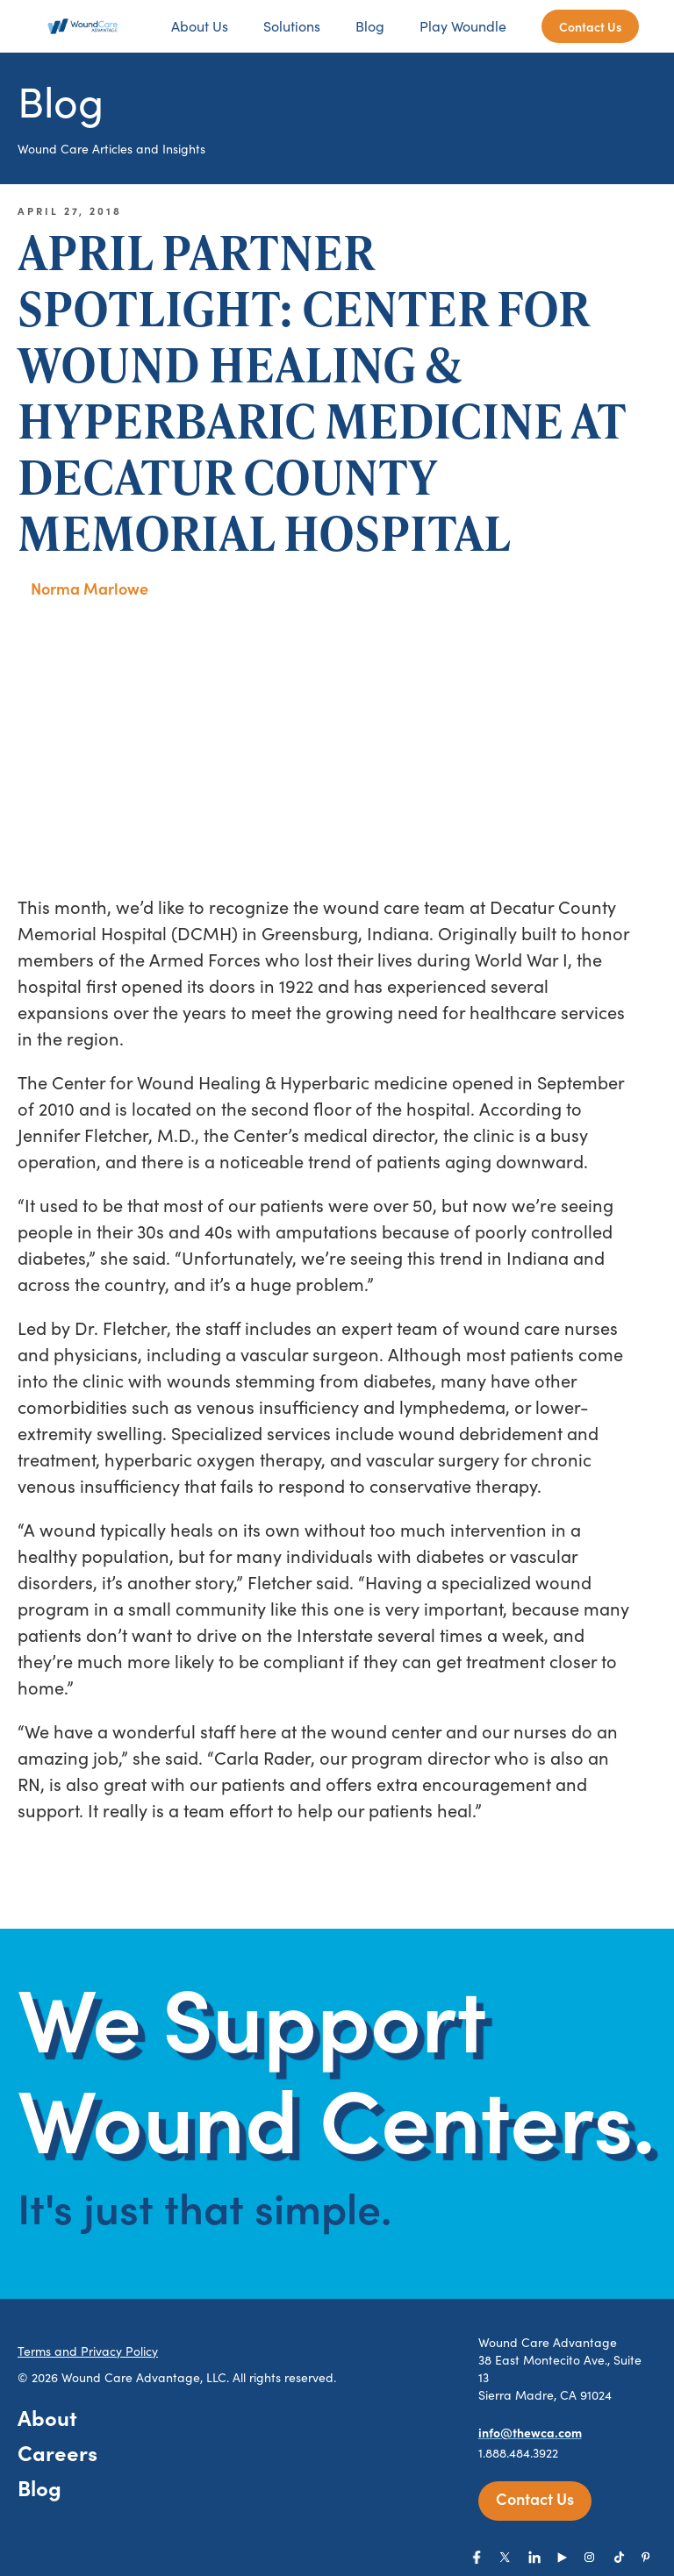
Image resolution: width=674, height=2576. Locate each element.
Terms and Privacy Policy (88, 2351)
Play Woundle (462, 26)
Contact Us (590, 26)
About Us (199, 26)
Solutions (291, 26)
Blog (369, 26)
